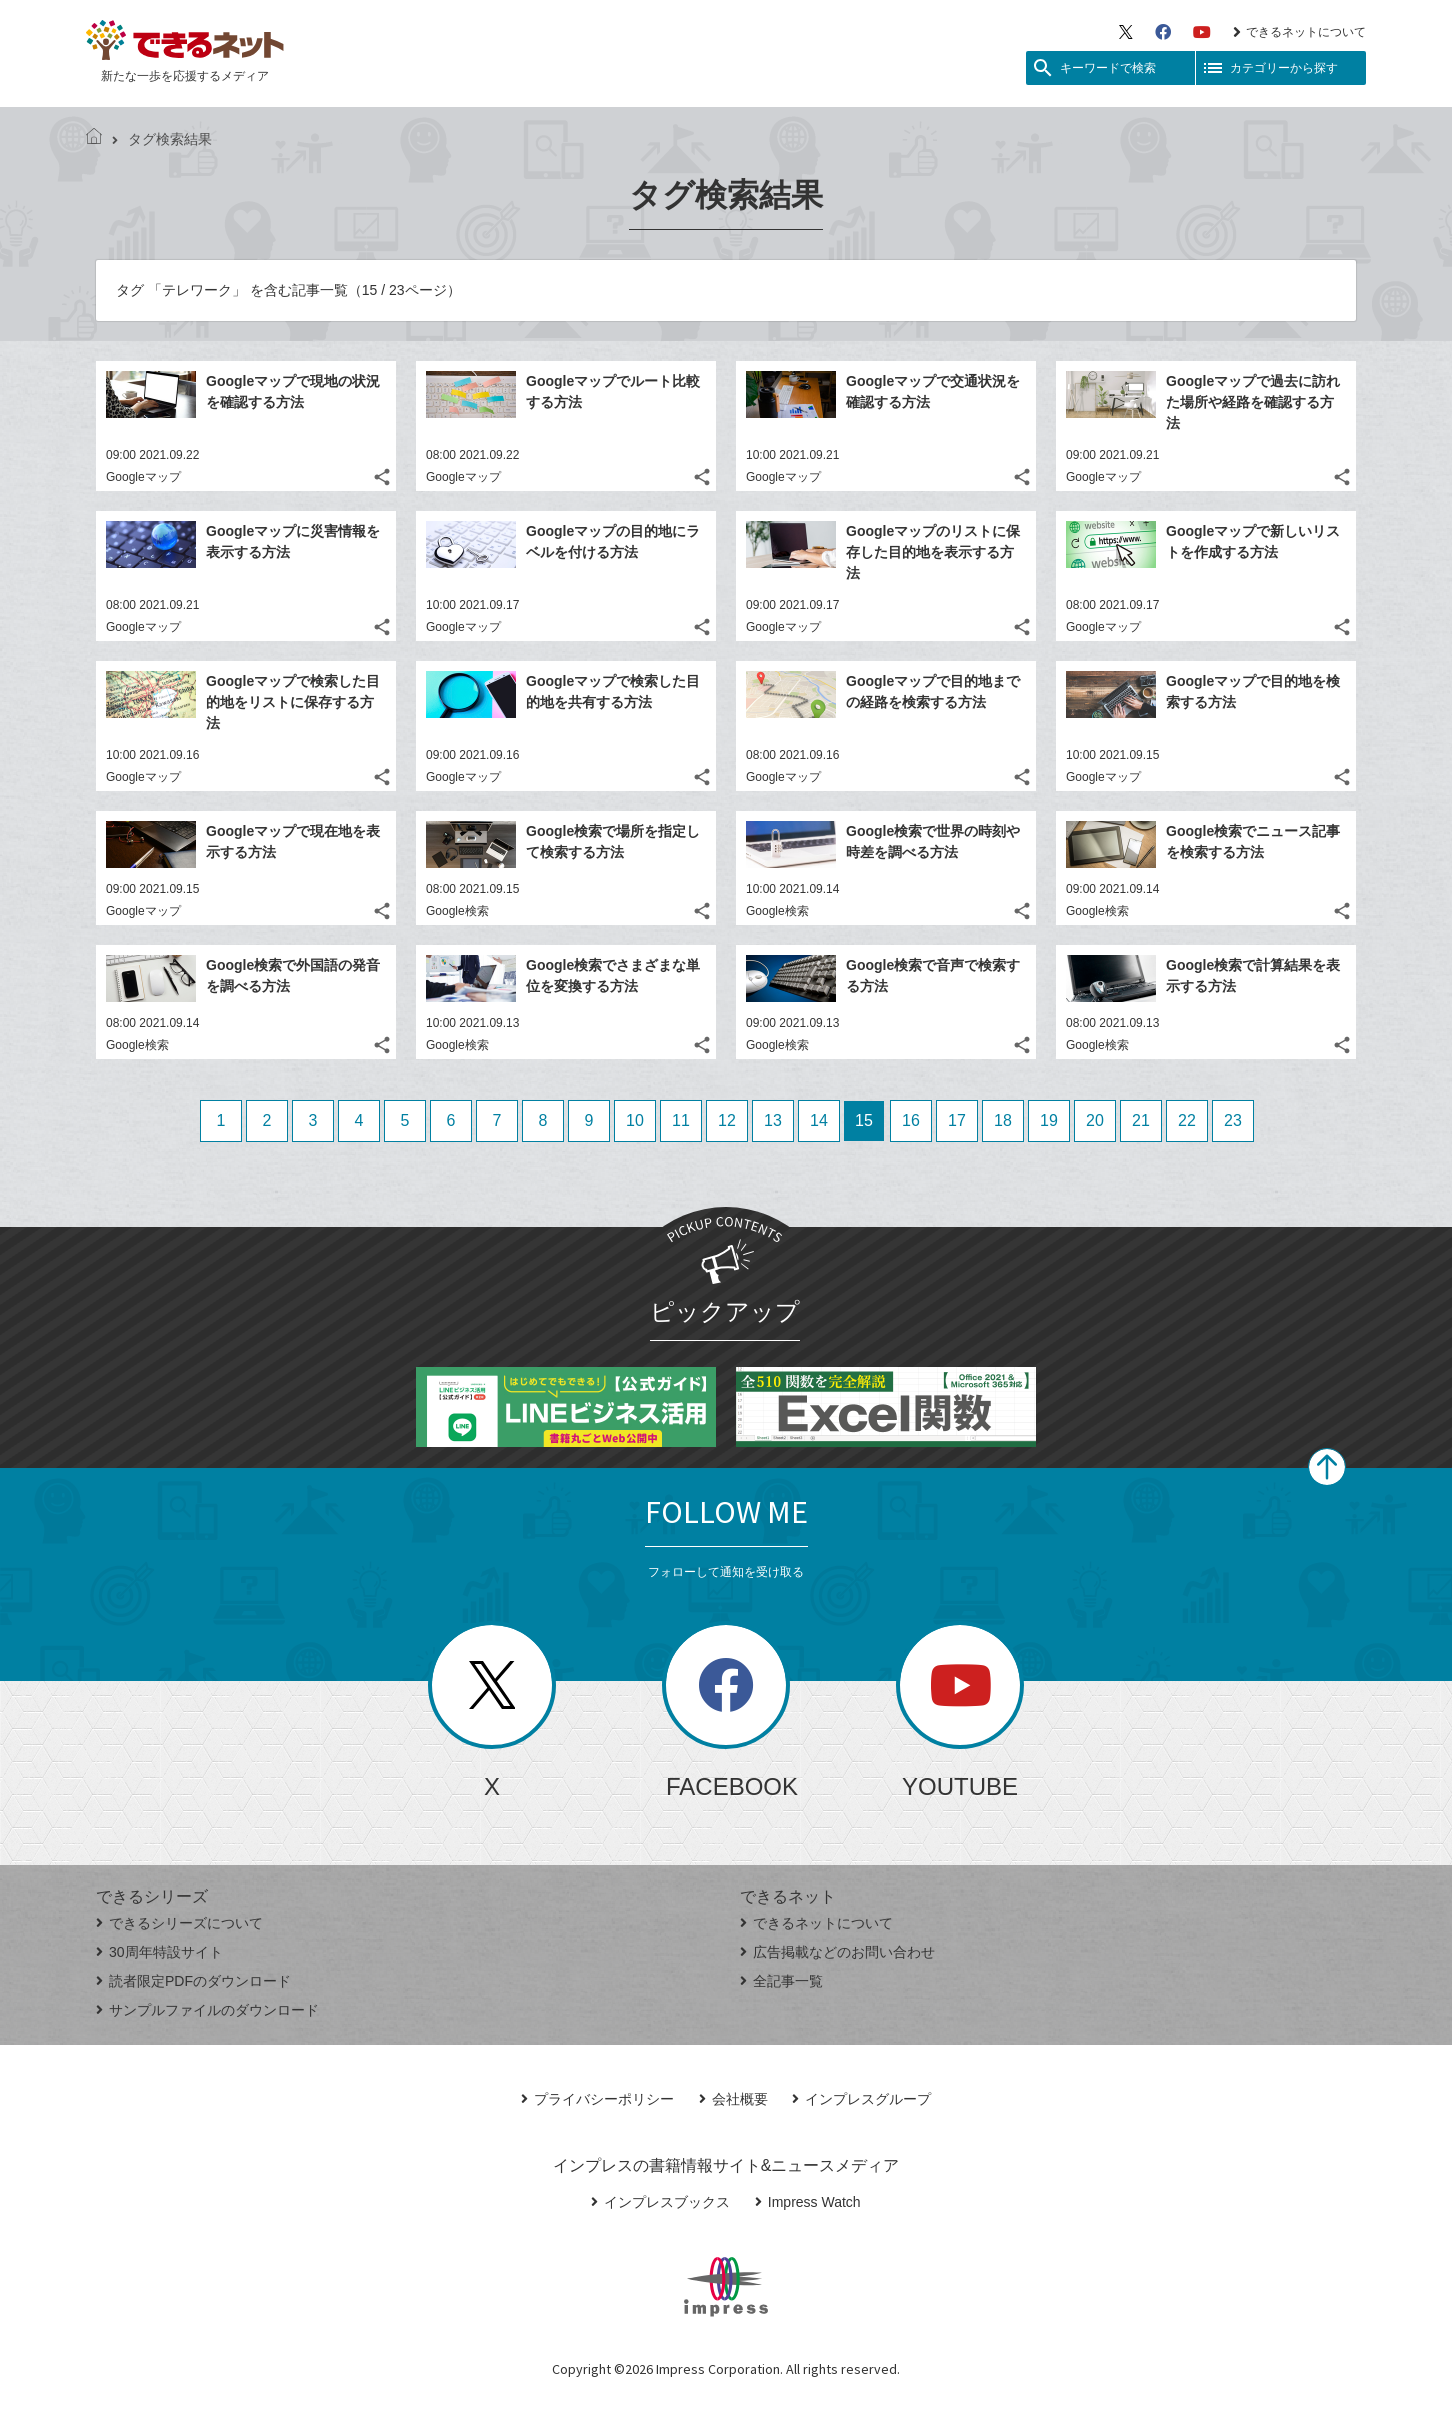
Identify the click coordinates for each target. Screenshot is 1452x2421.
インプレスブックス (660, 2202)
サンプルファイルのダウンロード (207, 2010)
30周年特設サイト (159, 1952)
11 (681, 1120)
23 (1233, 1120)
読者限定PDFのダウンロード (193, 1981)
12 (727, 1120)
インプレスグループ (861, 2099)
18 (1003, 1120)
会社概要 (733, 2099)
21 (1141, 1120)
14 (819, 1120)
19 (1049, 1120)
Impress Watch (808, 2202)
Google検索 (457, 911)
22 (1187, 1120)
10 (635, 1120)
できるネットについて (1299, 32)
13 (773, 1120)
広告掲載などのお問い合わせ (837, 1952)
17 (957, 1120)
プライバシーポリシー (597, 2099)
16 (911, 1120)
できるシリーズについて (179, 1923)
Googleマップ (143, 477)
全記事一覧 (781, 1981)
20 (1095, 1120)
